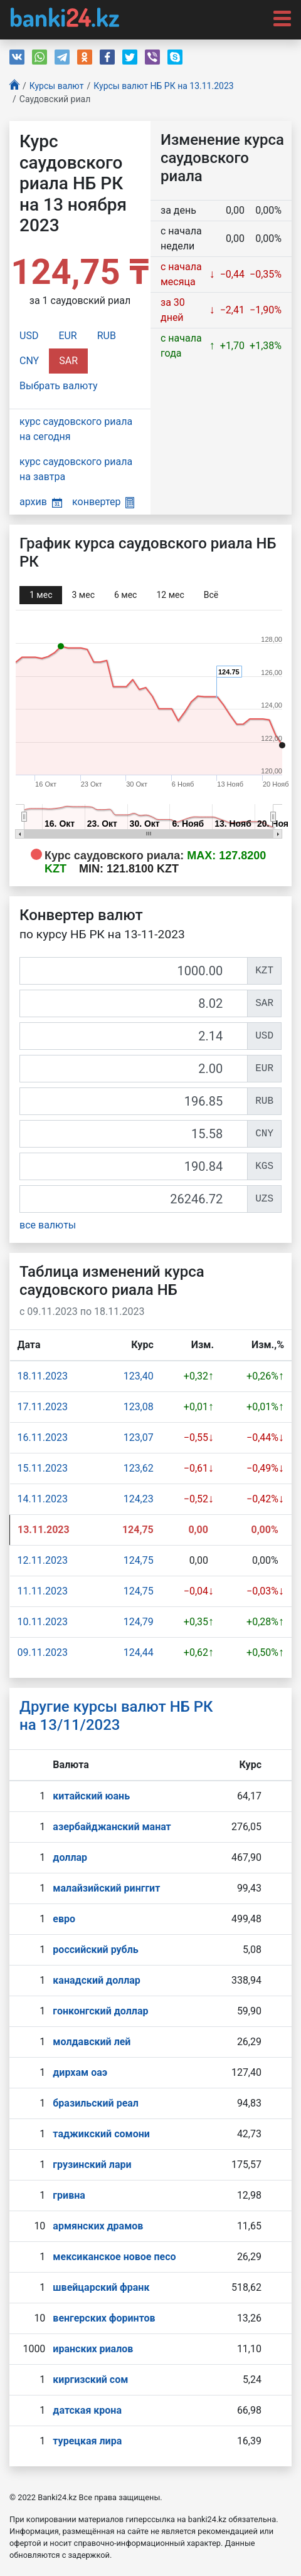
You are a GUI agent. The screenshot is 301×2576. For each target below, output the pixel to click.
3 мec (82, 595)
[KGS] (133, 1166)
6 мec (125, 595)
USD (28, 336)
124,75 (139, 1560)
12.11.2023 (43, 1560)
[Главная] (14, 86)
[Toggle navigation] (278, 17)
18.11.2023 (43, 1376)
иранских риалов (93, 2349)
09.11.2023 (43, 1652)
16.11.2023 (43, 1437)
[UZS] (133, 1199)
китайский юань (91, 1796)
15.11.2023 (43, 1468)
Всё (211, 595)
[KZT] (133, 971)
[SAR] (133, 1003)
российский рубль (95, 1950)
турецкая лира (87, 2441)
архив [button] (40, 502)
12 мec (170, 595)
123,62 (139, 1468)
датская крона (87, 2410)
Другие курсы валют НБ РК (116, 1716)
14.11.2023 (43, 1499)
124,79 (139, 1622)
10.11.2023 (43, 1622)
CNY (29, 361)
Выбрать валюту (58, 386)
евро (64, 1919)
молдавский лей (91, 2042)
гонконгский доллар (100, 2011)
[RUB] (133, 1101)
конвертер (103, 502)
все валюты (47, 1225)
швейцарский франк (101, 2287)
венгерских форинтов (104, 2318)
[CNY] (133, 1134)
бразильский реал (96, 2103)
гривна (69, 2195)
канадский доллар (96, 1980)
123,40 (139, 1376)
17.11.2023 (43, 1407)
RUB (106, 336)
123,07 (139, 1437)
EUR (67, 336)
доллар (70, 1857)
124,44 (139, 1652)
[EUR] (133, 1068)
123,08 (139, 1407)
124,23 (139, 1499)
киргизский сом (90, 2379)
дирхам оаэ (80, 2072)
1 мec (40, 595)
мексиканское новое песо (114, 2257)
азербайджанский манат (112, 1827)
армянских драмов (98, 2226)
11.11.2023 (43, 1591)
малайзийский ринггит (106, 1888)
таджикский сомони (101, 2134)
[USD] (133, 1036)
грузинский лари (92, 2164)
